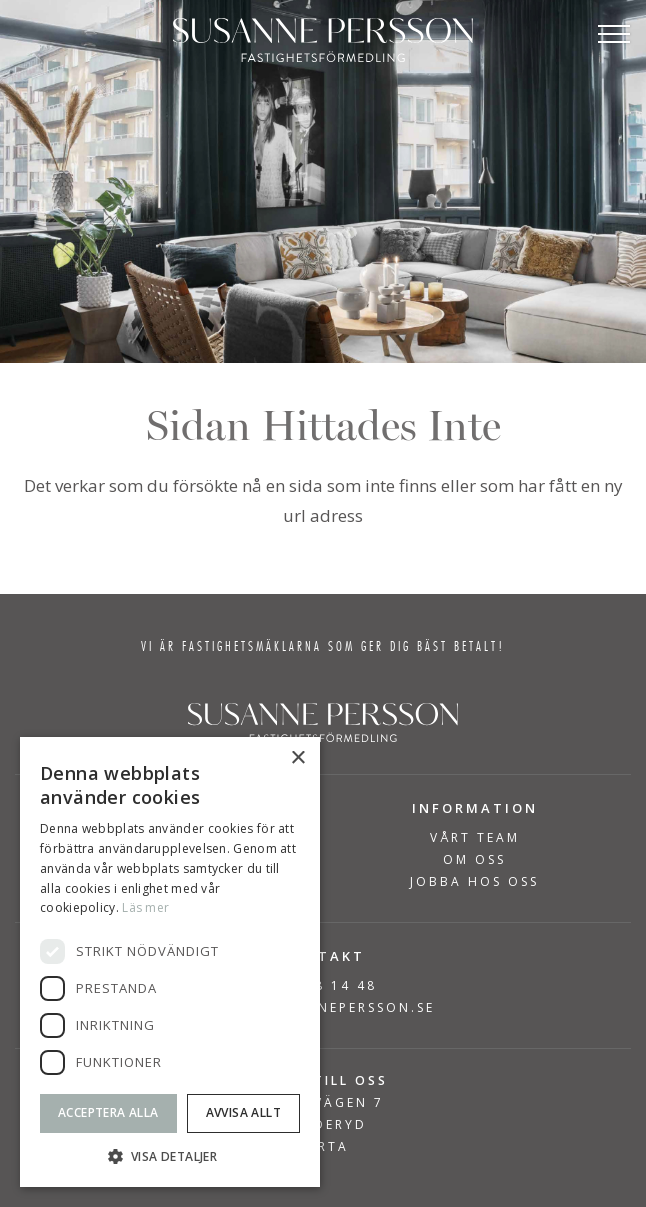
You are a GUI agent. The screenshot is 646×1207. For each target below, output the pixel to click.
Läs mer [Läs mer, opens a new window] (145, 907)
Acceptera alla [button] (108, 1112)
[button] (170, 1156)
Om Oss (474, 860)
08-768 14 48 (322, 985)
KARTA (323, 1146)
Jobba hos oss (474, 882)
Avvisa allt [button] (243, 1112)
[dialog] (170, 962)
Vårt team (475, 838)
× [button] (297, 758)
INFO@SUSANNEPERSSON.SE (323, 1007)
